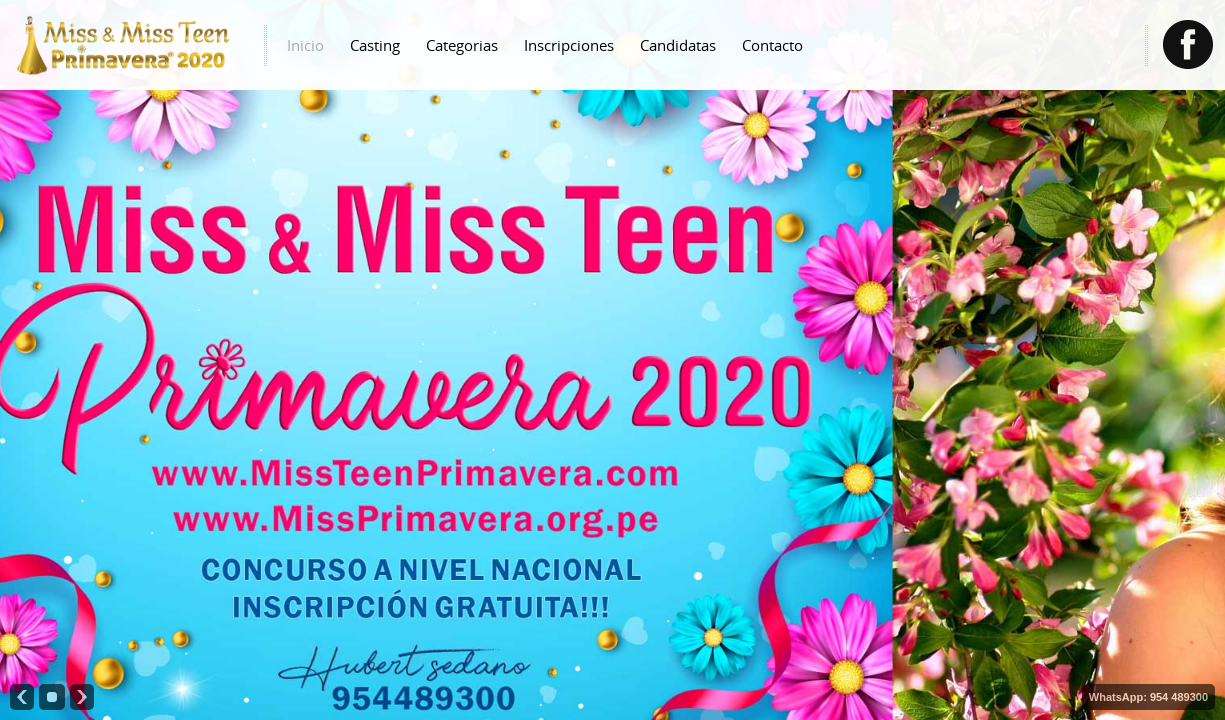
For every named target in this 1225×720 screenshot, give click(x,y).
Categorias (462, 45)
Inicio (305, 45)
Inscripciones (569, 45)
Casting (375, 45)
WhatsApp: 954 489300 (1148, 697)
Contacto (772, 45)
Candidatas (678, 45)
